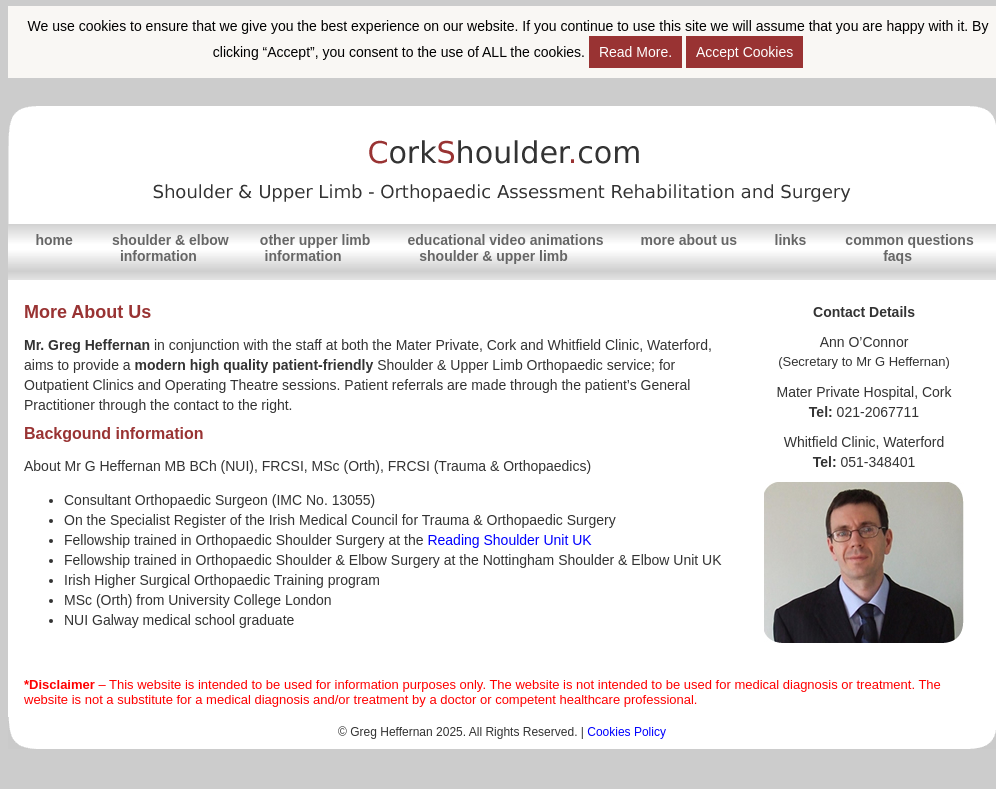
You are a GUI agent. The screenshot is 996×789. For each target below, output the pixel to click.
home (53, 240)
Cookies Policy (626, 732)
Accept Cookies (744, 52)
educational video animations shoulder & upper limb (506, 248)
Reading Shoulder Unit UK (509, 540)
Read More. (635, 52)
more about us (689, 240)
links (791, 240)
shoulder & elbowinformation (170, 248)
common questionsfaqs (909, 248)
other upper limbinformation (315, 248)
